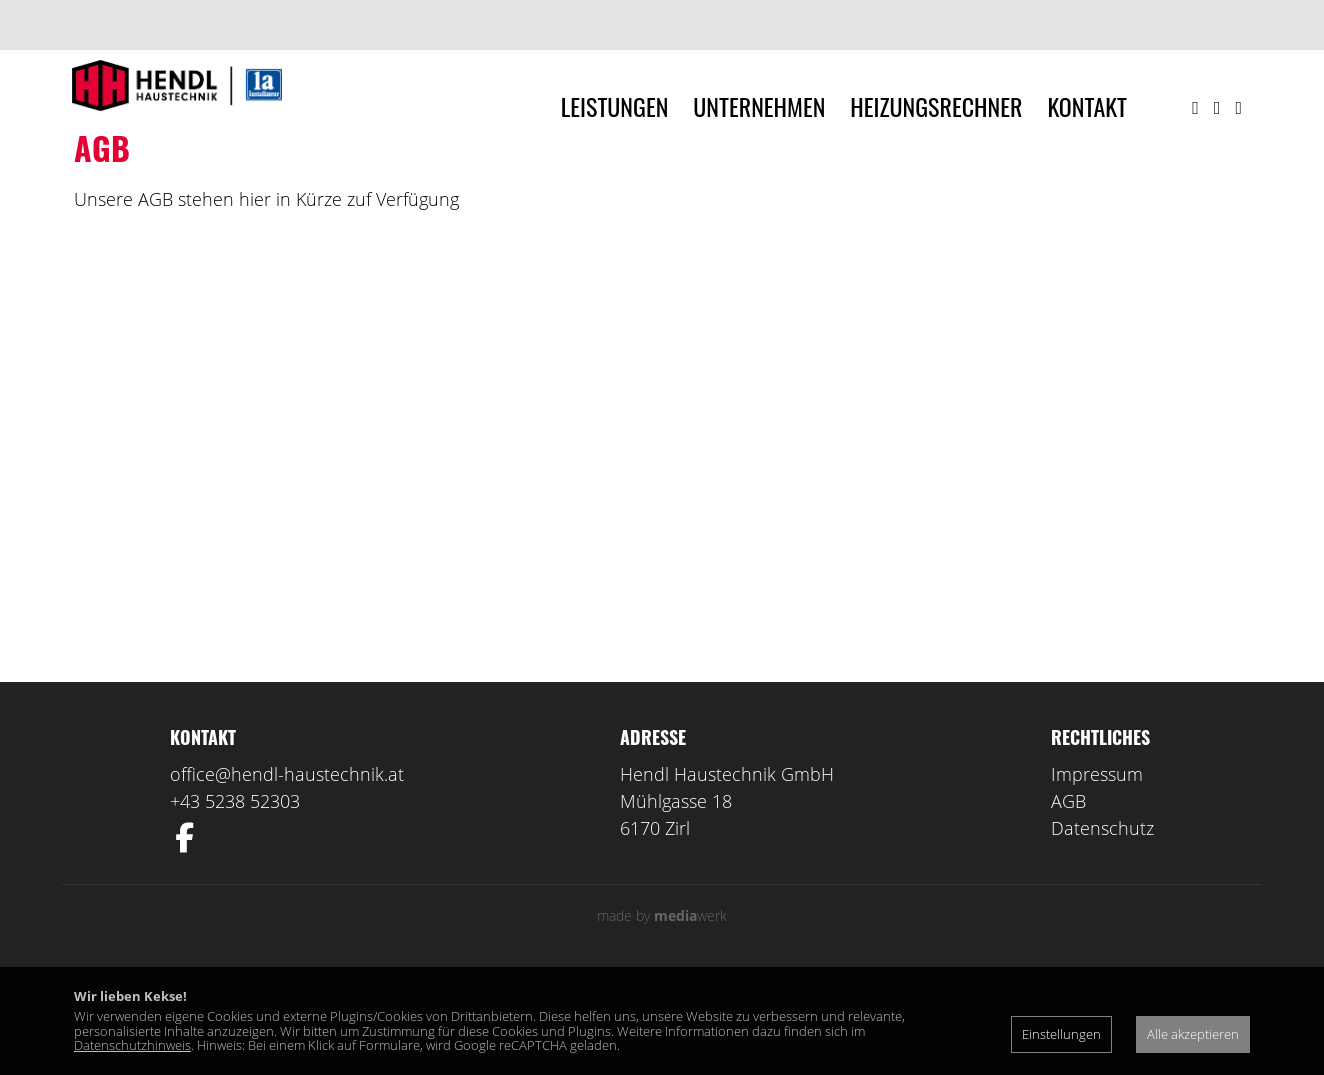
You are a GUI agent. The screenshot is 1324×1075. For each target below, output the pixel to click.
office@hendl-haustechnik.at (287, 872)
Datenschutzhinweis (132, 1045)
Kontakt (1087, 106)
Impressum (1097, 872)
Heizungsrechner (936, 106)
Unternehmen (759, 106)
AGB (1068, 899)
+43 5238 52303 (235, 899)
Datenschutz (1102, 926)
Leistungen (615, 106)
